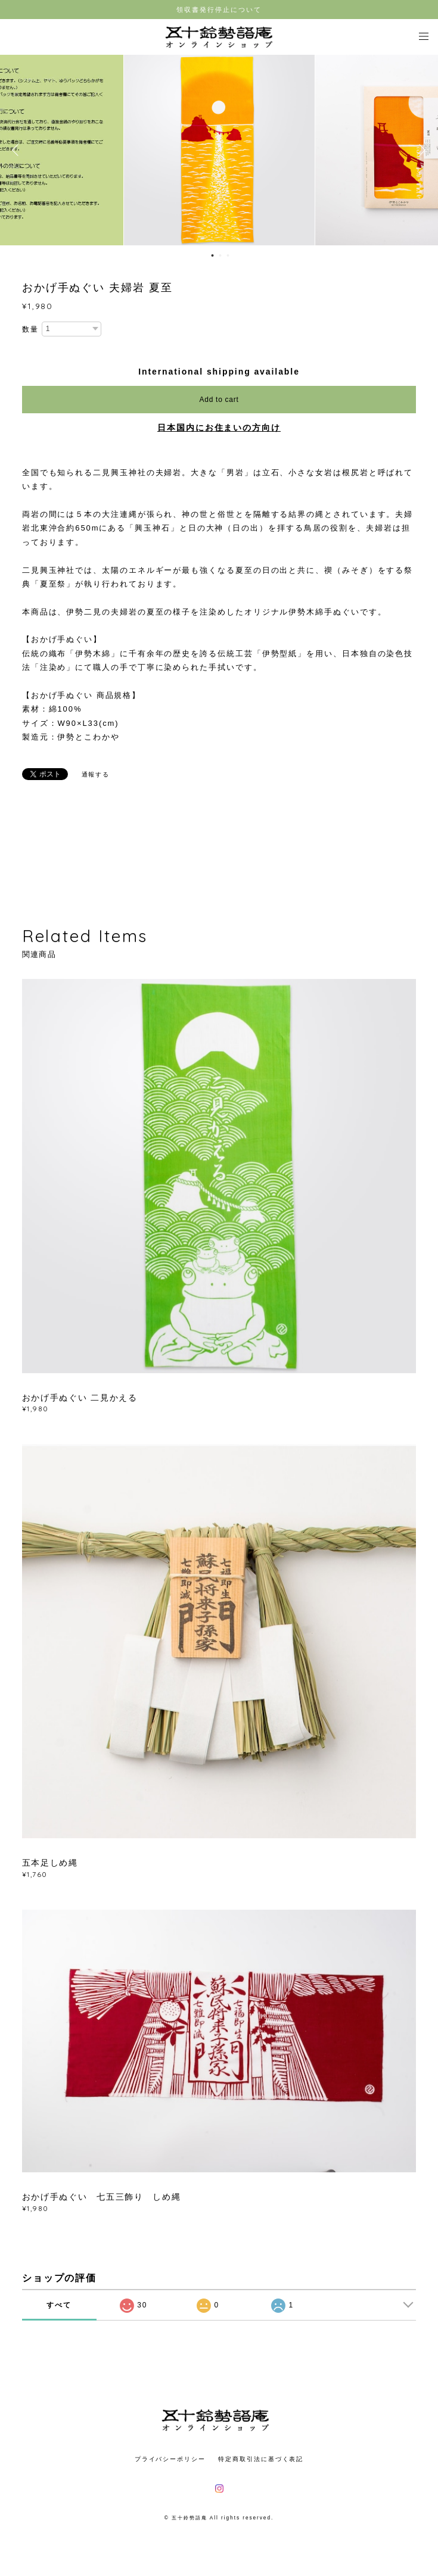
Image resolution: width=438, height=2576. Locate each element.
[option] (219, 150)
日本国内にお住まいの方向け (219, 427)
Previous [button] (18, 150)
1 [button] (212, 255)
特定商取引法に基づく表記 (260, 2459)
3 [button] (227, 255)
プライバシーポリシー (170, 2459)
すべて (59, 2305)
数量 (30, 329)
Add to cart (219, 399)
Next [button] (420, 150)
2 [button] (220, 255)
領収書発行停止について (218, 9)
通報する (96, 774)
